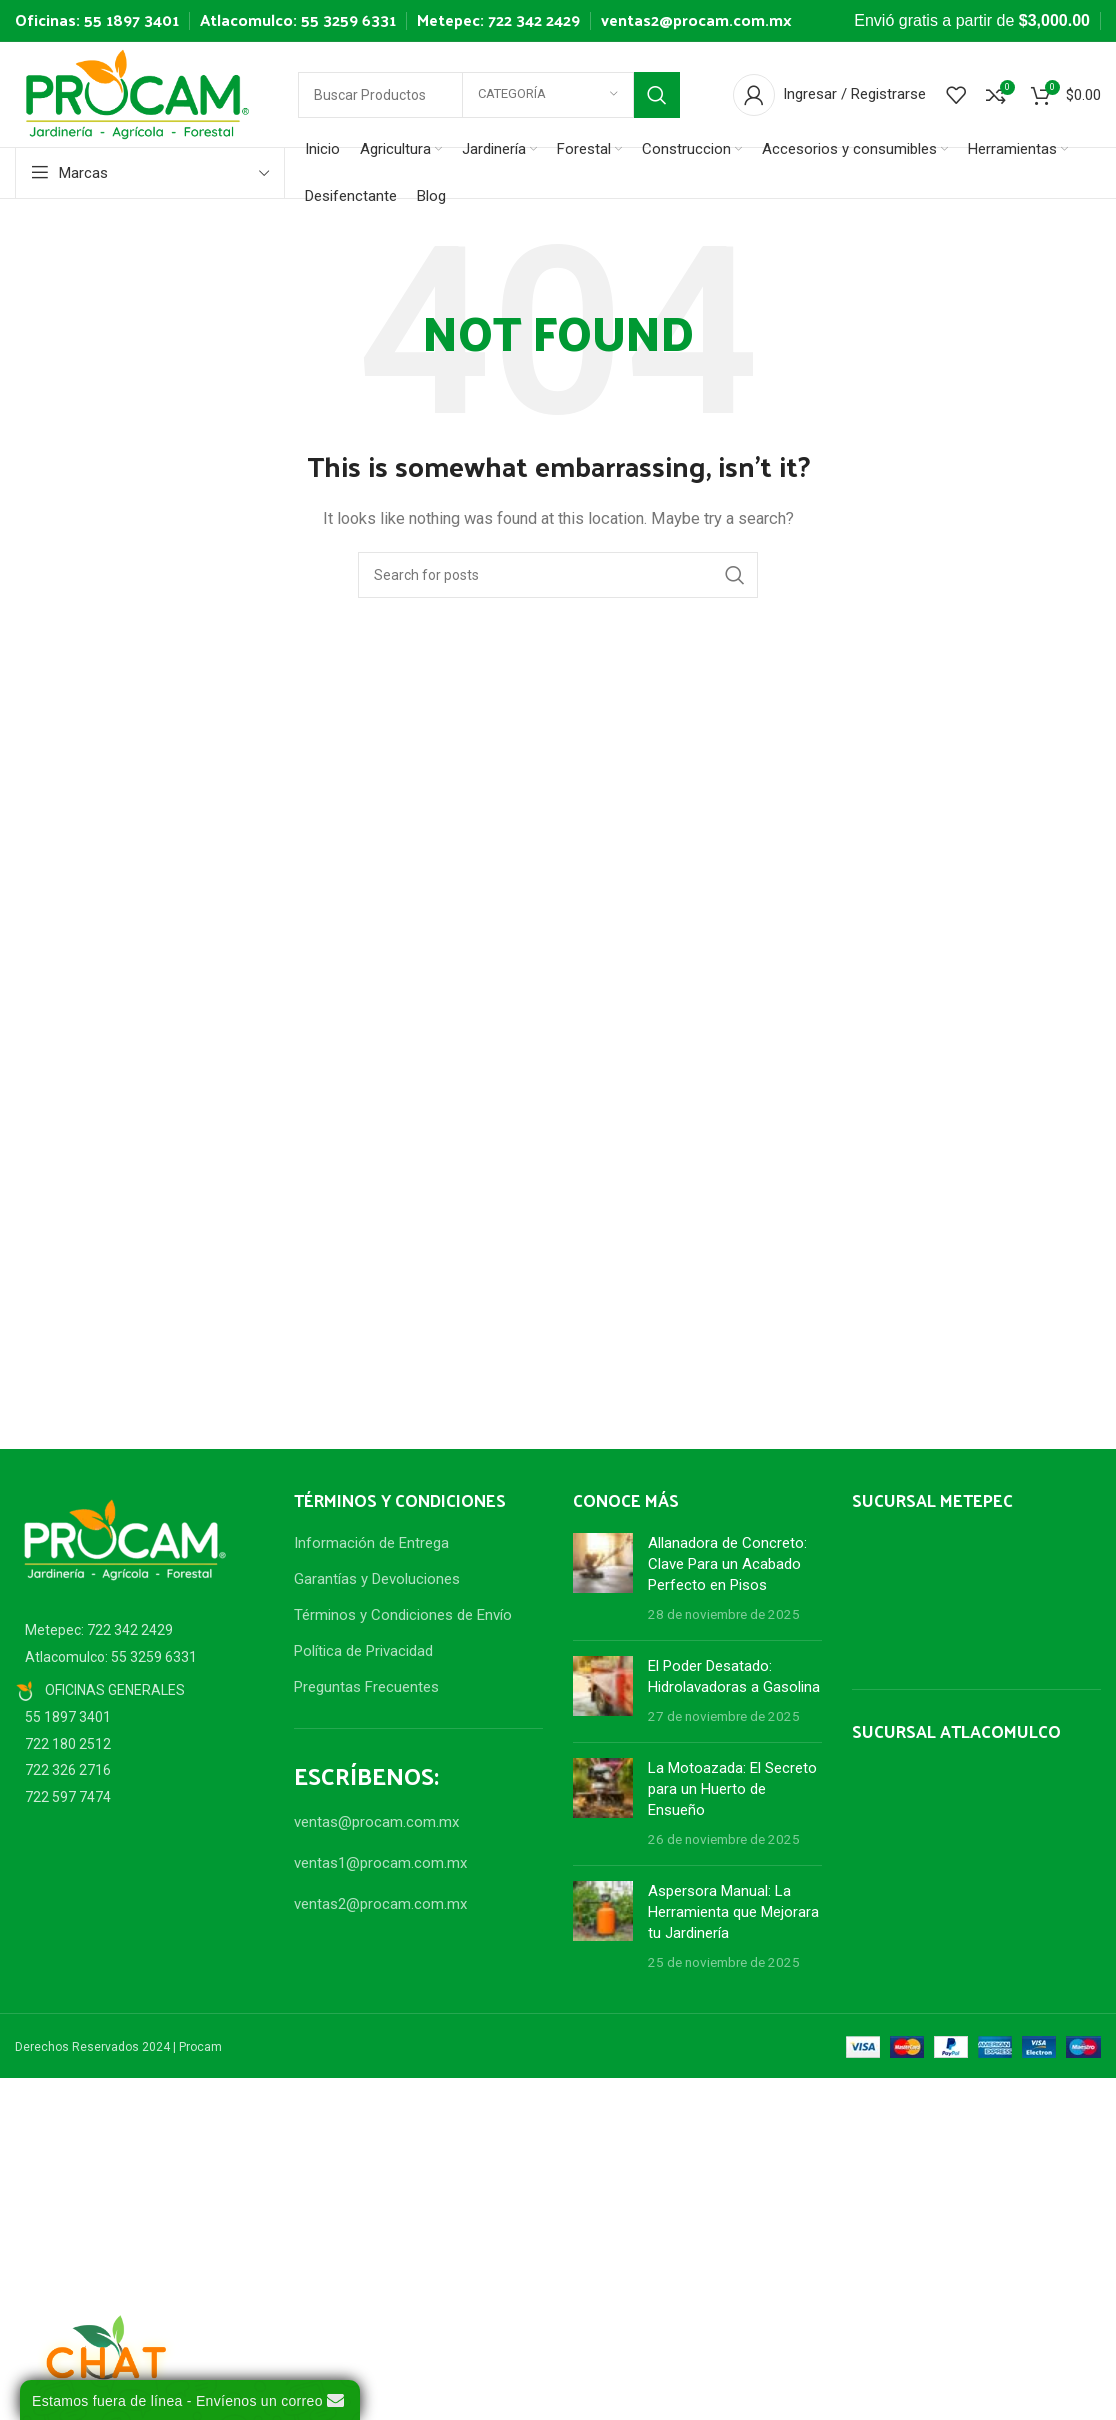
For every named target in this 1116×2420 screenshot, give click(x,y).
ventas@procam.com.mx (376, 1822)
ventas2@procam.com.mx (696, 19)
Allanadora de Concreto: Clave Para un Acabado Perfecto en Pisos (727, 1564)
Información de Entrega (371, 1543)
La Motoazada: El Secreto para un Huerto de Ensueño (732, 1789)
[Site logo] (137, 93)
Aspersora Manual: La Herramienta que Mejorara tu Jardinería (733, 1912)
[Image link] (125, 1539)
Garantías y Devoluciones (377, 1579)
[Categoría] (548, 95)
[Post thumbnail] (603, 1579)
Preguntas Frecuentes (366, 1687)
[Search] (558, 575)
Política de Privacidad (363, 1651)
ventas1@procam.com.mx (380, 1863)
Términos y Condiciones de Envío (403, 1615)
